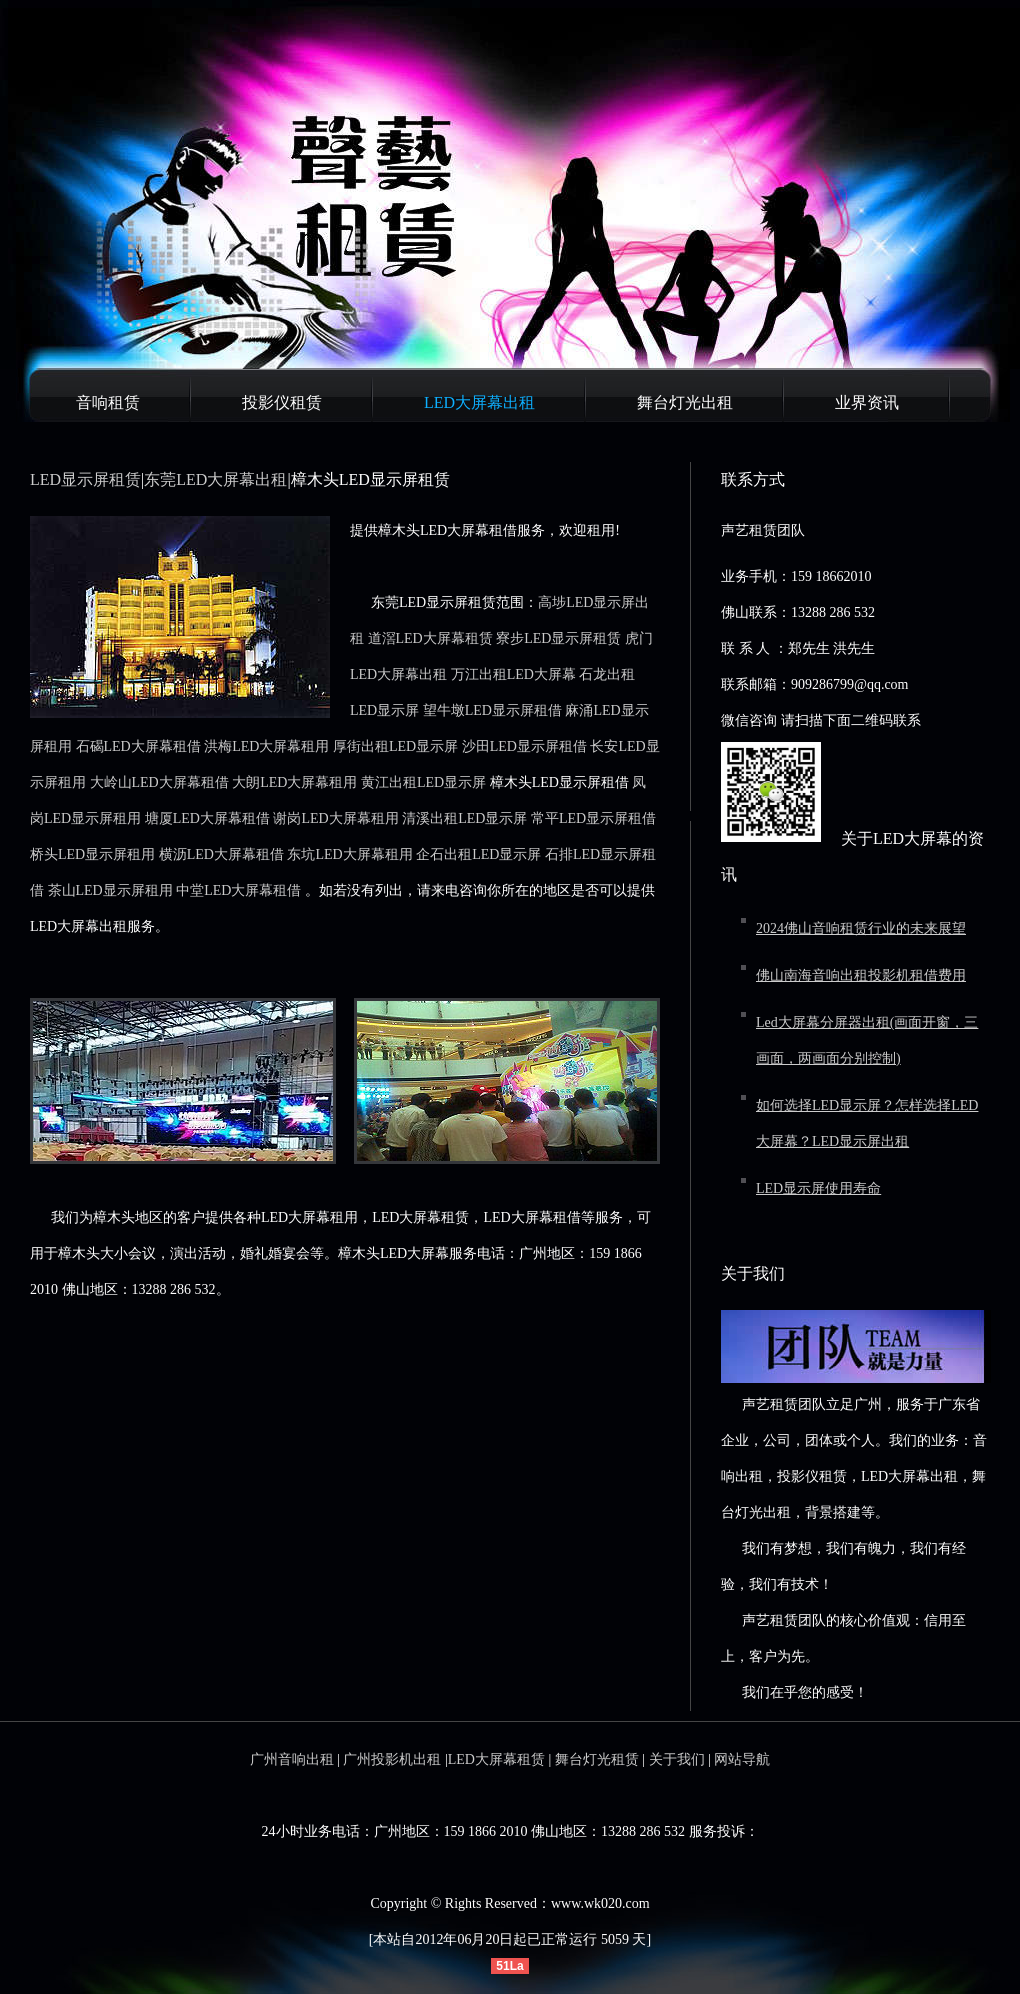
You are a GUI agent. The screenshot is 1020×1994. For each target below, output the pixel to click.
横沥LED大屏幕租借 (221, 854)
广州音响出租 (292, 1759)
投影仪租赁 (282, 402)
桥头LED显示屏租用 (92, 854)
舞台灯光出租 (685, 402)
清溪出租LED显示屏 (464, 818)
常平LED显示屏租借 (593, 818)
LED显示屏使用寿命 (818, 1188)
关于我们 (677, 1759)
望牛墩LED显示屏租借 (492, 710)
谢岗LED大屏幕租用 (335, 818)
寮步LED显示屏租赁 (558, 638)
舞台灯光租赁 (597, 1759)
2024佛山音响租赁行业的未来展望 (861, 928)
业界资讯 (867, 402)
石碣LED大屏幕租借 (138, 746)
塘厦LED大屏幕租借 (207, 818)
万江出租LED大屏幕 (513, 674)
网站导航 (742, 1759)
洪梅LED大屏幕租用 (266, 746)
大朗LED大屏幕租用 (294, 782)
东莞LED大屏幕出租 (215, 479)
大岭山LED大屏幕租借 (159, 782)
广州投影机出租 (392, 1759)
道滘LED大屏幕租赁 (430, 638)
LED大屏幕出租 (479, 402)
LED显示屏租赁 (85, 479)
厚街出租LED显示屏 (395, 746)
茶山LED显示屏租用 (110, 890)
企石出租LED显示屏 (478, 854)
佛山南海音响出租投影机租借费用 (861, 975)
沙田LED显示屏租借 (524, 746)
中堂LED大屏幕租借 (238, 890)
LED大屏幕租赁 (496, 1759)
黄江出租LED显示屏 (423, 782)
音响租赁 (108, 402)
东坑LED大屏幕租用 (349, 854)
